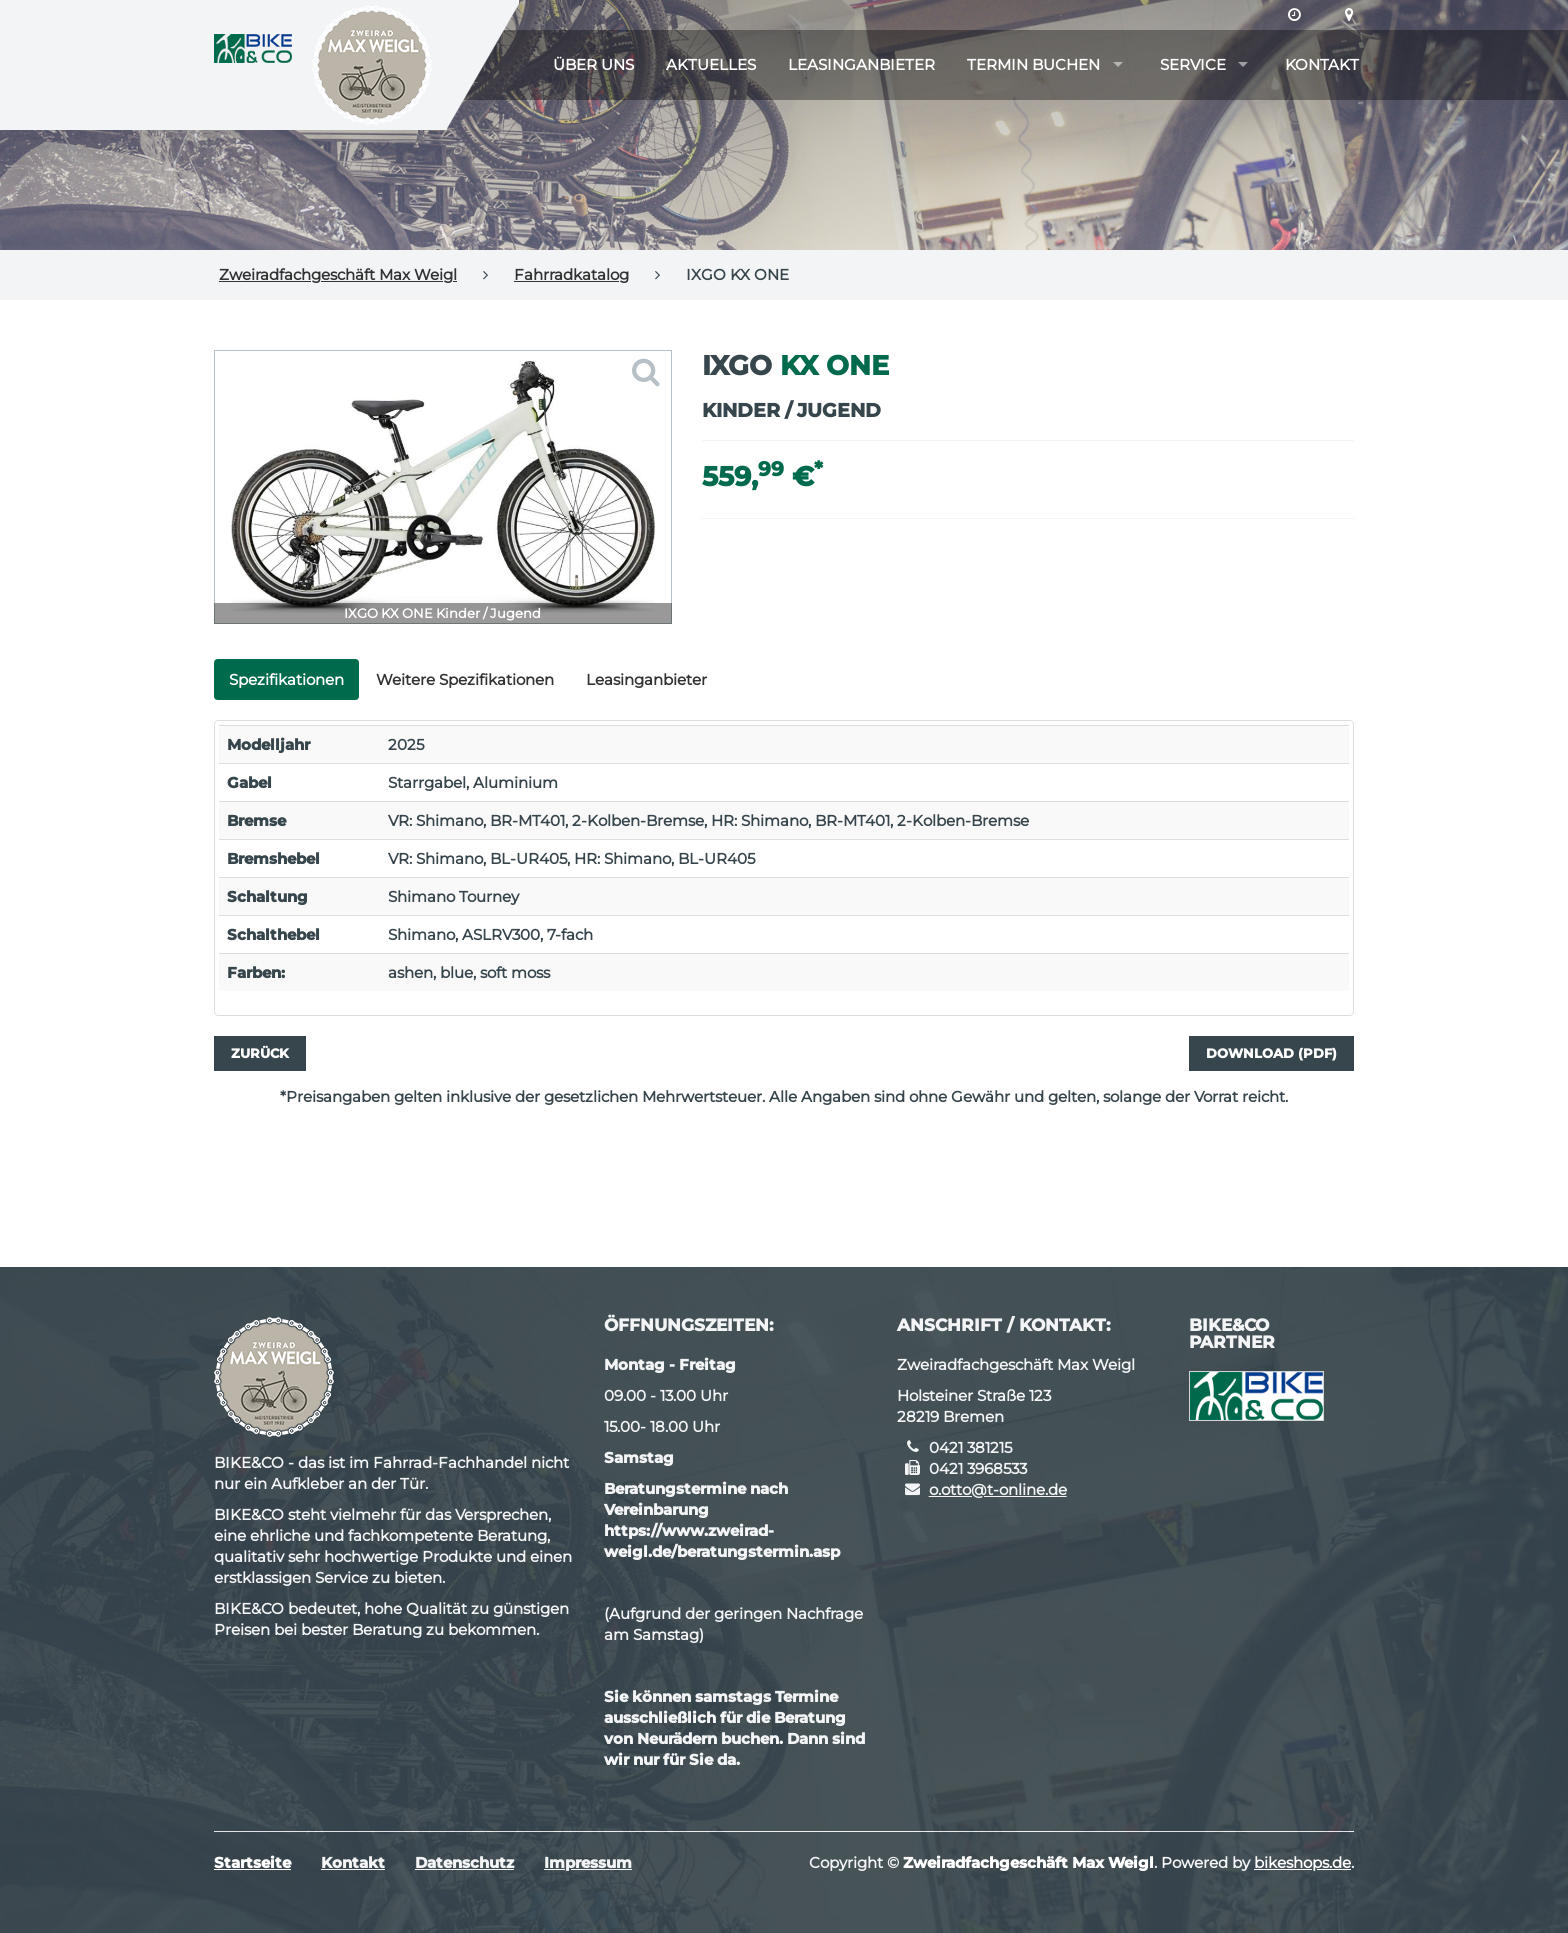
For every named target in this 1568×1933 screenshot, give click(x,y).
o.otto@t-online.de (998, 1489)
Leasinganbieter (861, 64)
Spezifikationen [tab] (286, 679)
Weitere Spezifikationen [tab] (465, 679)
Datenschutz (464, 1862)
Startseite (252, 1862)
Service (1193, 64)
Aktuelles (711, 64)
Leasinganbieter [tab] (646, 679)
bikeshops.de (1302, 1862)
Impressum (588, 1862)
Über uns (593, 64)
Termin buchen (1033, 64)
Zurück (260, 1053)
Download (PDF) (1271, 1053)
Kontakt (1322, 64)
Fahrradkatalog (571, 274)
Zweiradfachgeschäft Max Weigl (338, 274)
